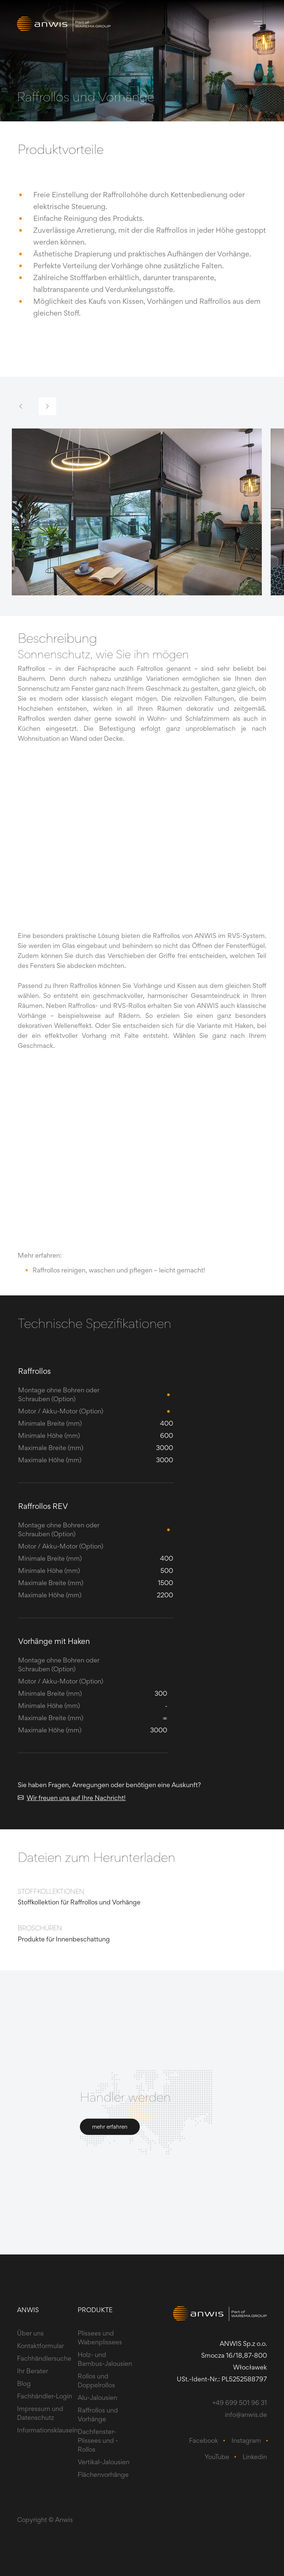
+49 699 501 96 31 (239, 2402)
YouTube (216, 2456)
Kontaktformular (40, 2345)
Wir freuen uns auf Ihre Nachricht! (72, 1797)
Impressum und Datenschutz (40, 2413)
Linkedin (255, 2456)
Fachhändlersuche (44, 2358)
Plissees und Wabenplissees (100, 2337)
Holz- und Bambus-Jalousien (105, 2359)
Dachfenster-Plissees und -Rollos (98, 2440)
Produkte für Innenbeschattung (64, 1939)
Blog (24, 2383)
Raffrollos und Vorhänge (98, 2414)
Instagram (246, 2440)
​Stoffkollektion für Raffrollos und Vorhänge (79, 1902)
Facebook (203, 2440)
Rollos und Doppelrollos (96, 2380)
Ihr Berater (32, 2371)
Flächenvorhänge (103, 2474)
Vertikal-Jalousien (103, 2462)
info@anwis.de (246, 2414)
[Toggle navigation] (257, 24)
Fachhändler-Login (44, 2396)
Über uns (30, 2333)
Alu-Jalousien (97, 2397)
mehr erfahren (110, 2126)
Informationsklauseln (47, 2430)
